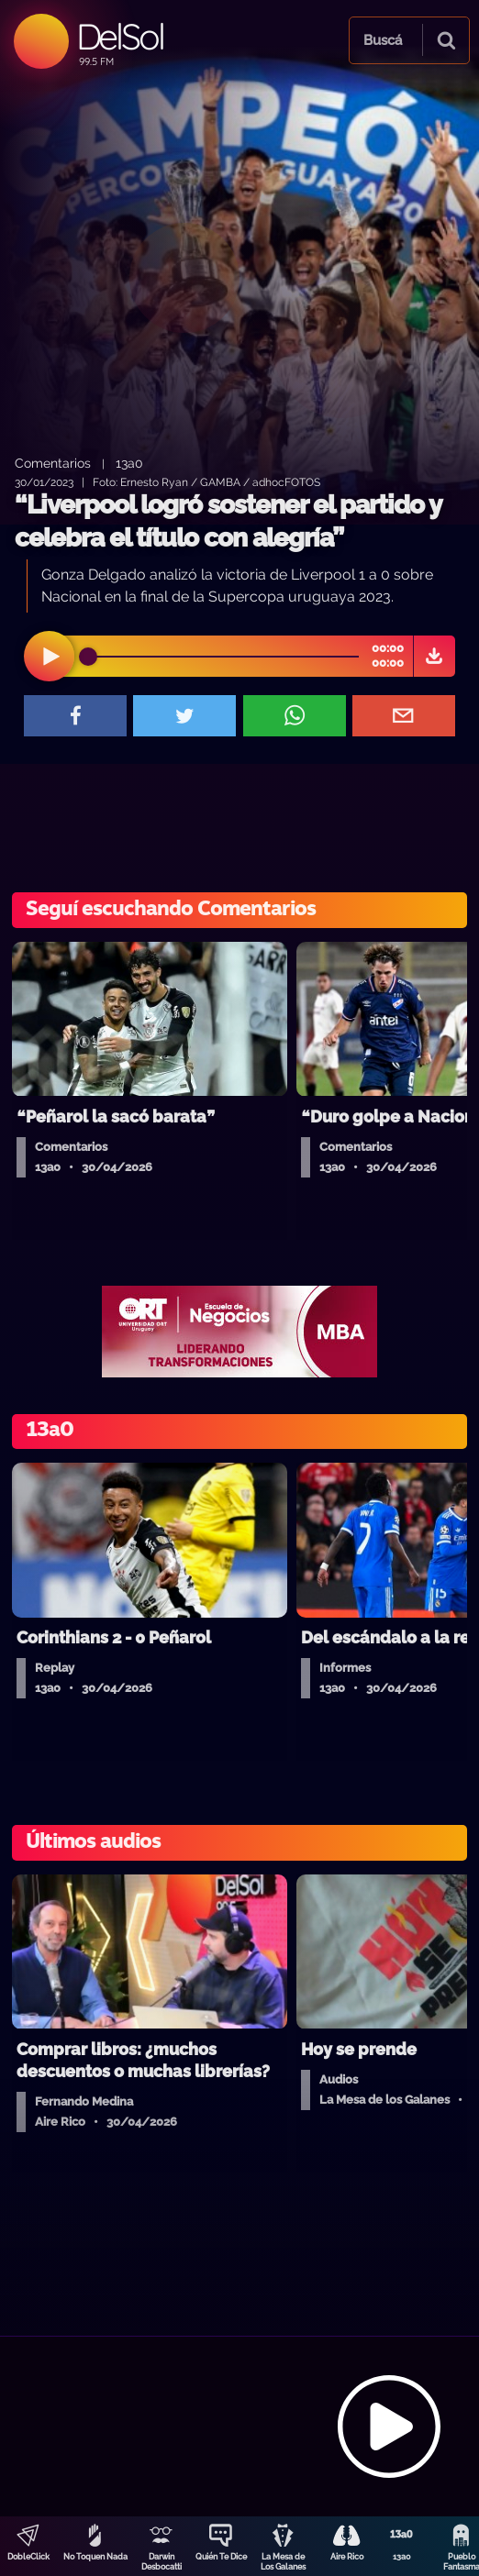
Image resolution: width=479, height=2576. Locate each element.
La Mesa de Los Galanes (283, 2561)
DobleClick (28, 2556)
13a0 (402, 2556)
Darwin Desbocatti (161, 2561)
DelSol (119, 36)
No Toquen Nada (95, 2556)
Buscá (382, 40)
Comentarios (53, 462)
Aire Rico (346, 2556)
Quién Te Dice (221, 2556)
